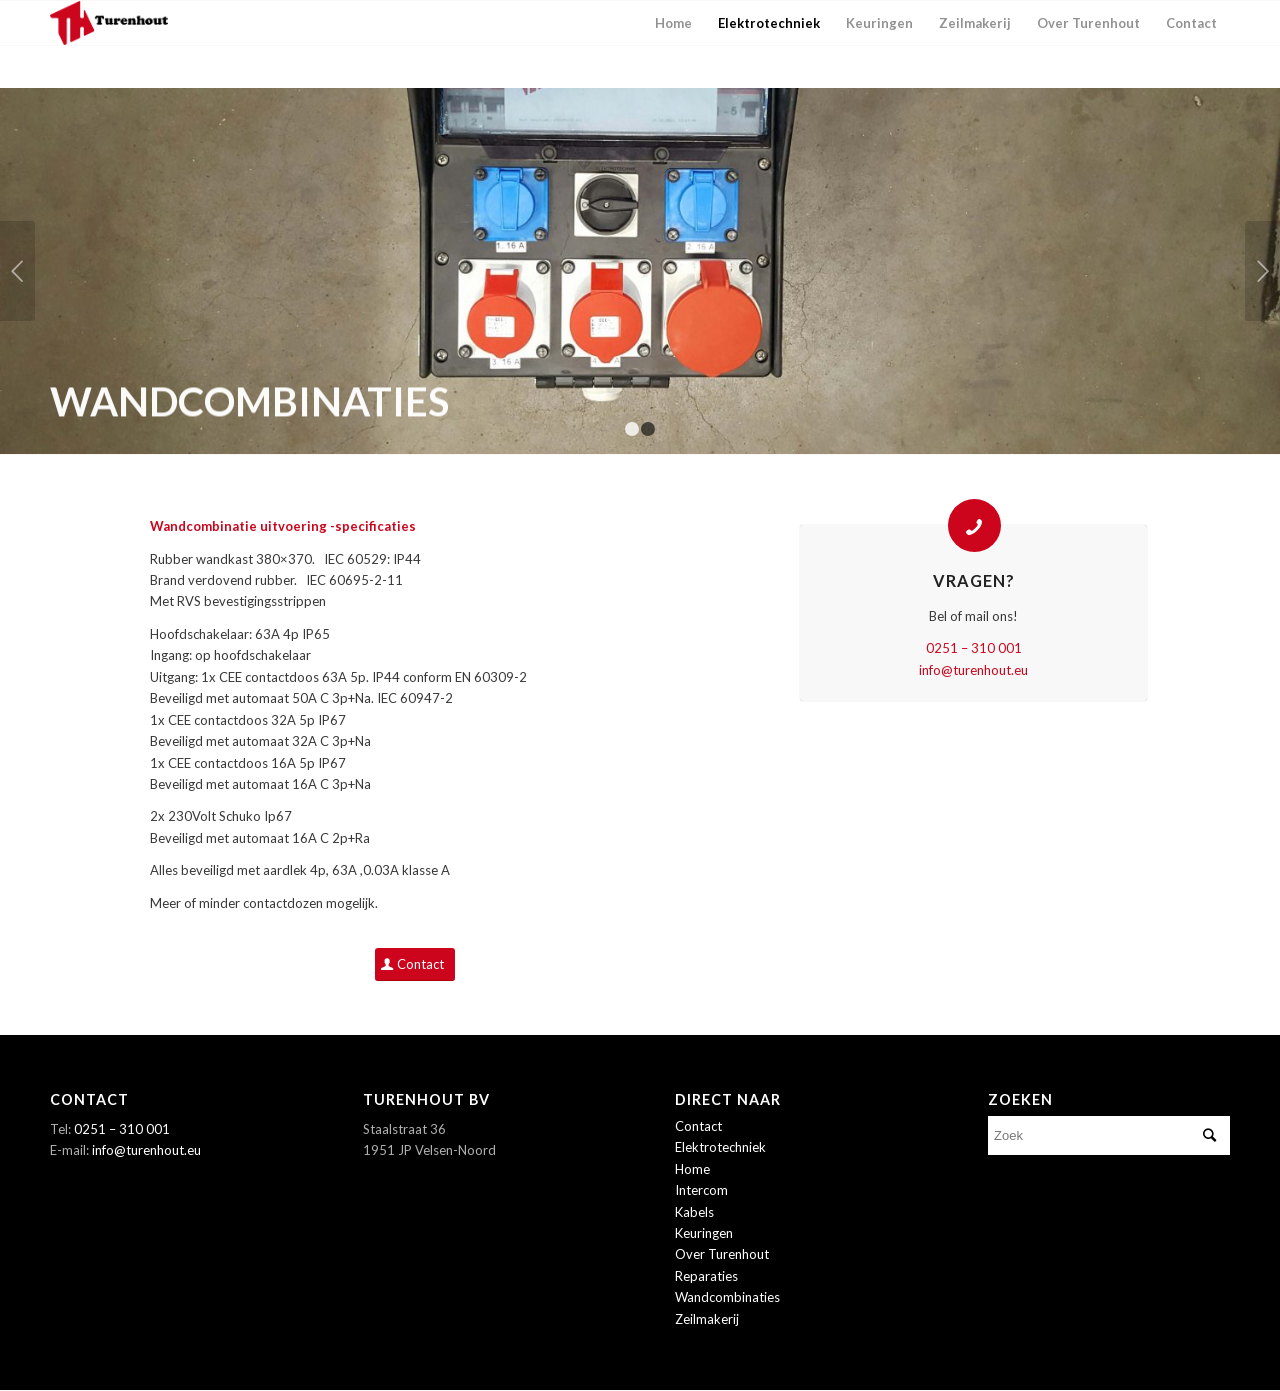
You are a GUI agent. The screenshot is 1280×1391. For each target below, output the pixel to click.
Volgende (1262, 271)
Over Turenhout (722, 1254)
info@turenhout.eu (973, 670)
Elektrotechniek (720, 1147)
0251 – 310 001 (974, 648)
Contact (698, 1126)
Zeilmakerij (707, 1319)
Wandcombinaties (727, 1297)
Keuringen (704, 1233)
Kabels (694, 1212)
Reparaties (706, 1276)
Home (692, 1169)
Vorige (17, 271)
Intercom (701, 1190)
